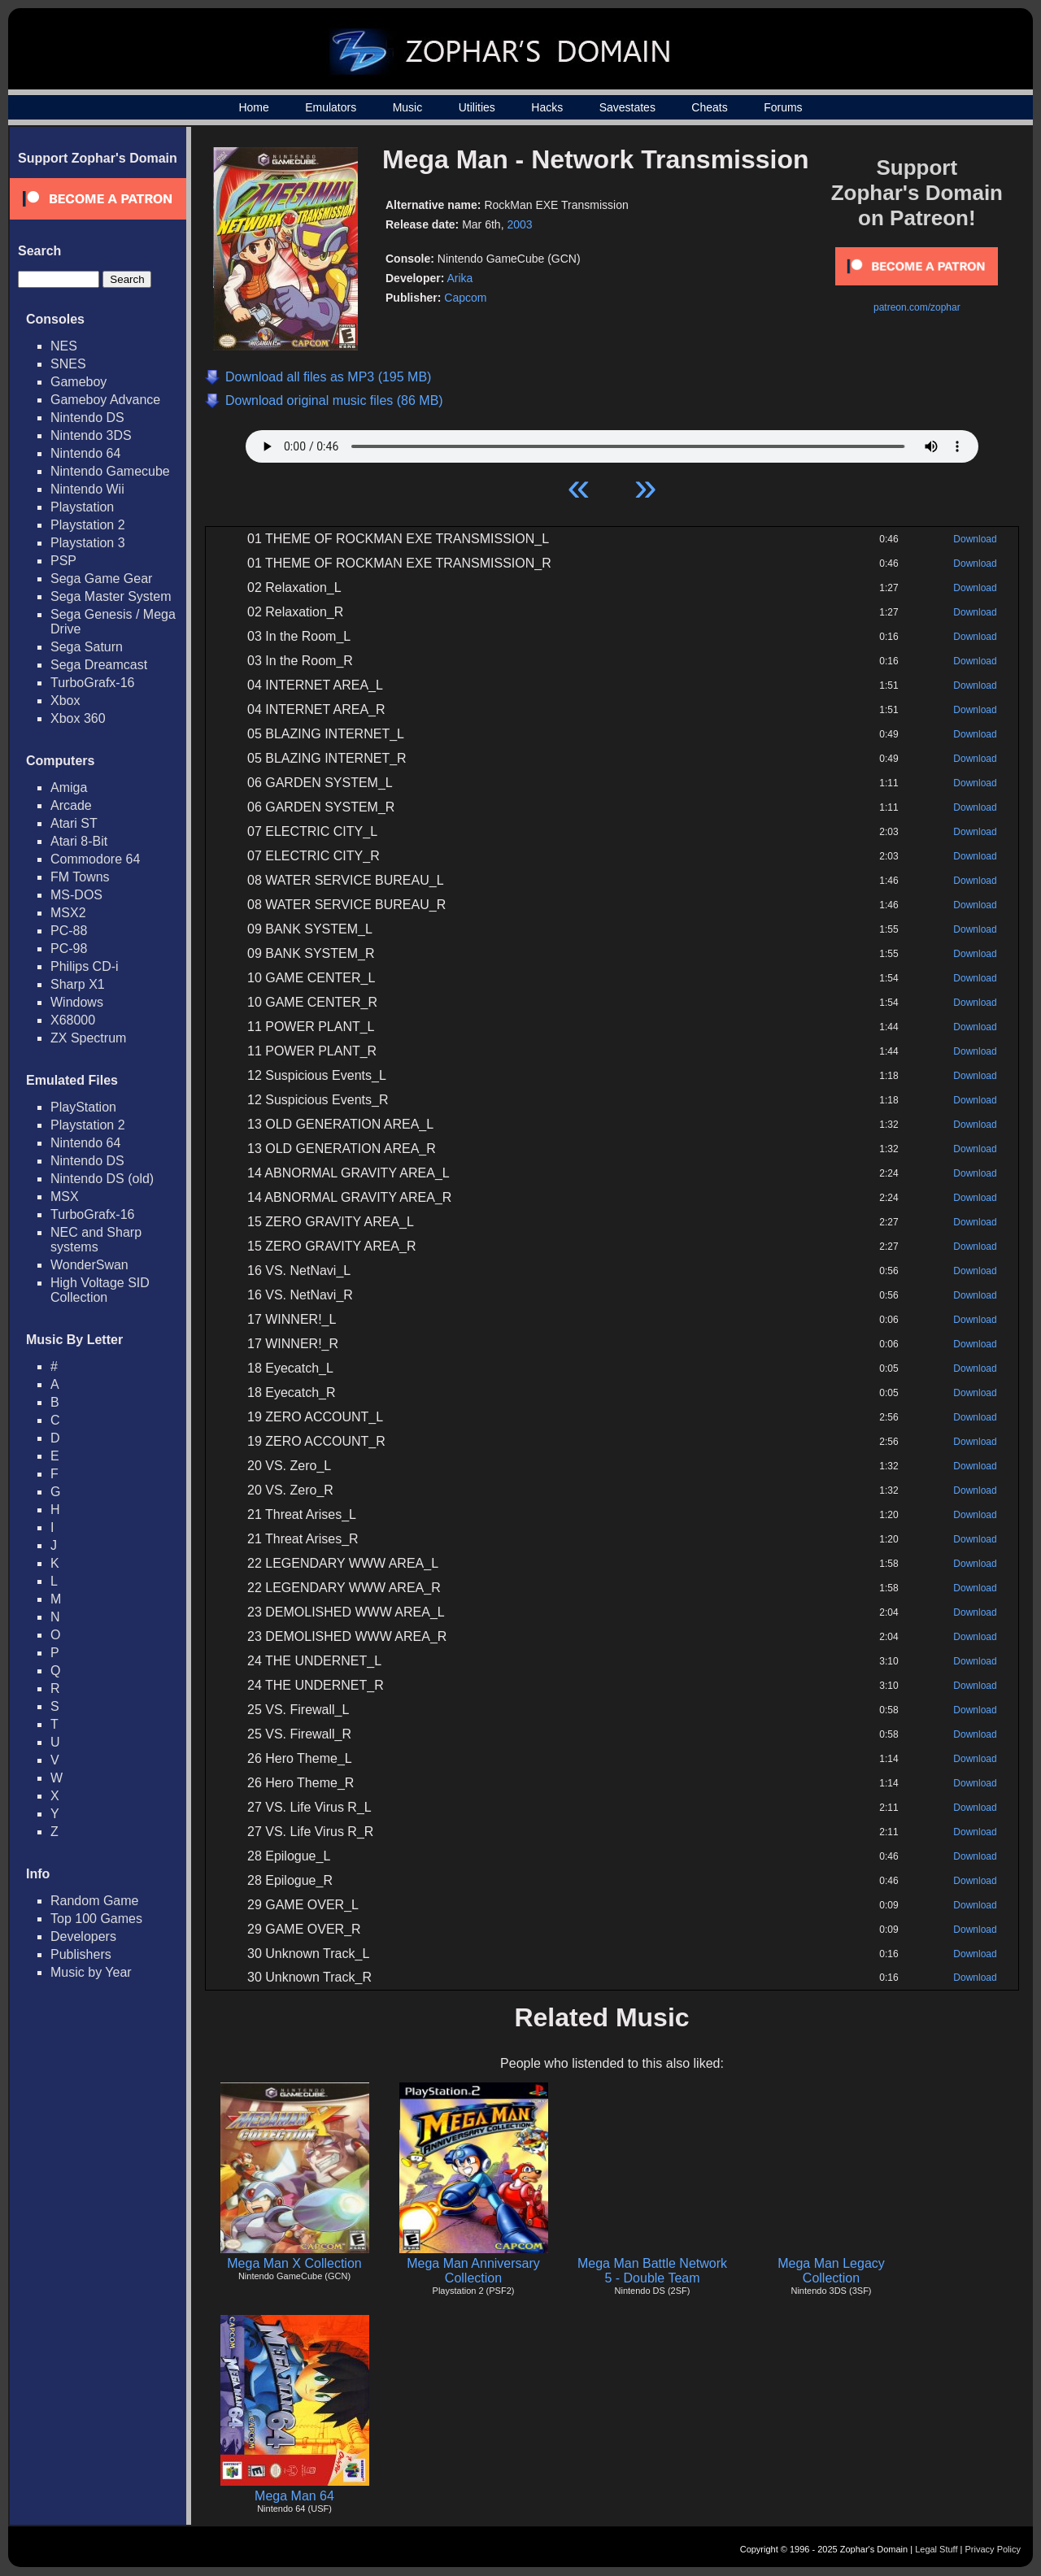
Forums (783, 107)
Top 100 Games (96, 1918)
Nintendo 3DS (91, 435)
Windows (76, 1002)
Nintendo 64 (85, 453)
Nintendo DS (87, 417)
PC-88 (68, 931)
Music (408, 107)
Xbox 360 (78, 718)
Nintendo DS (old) (102, 1179)
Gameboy (78, 382)
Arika (459, 278)
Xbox (65, 700)
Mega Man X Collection (294, 2263)
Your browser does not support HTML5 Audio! (612, 442)
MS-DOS (76, 895)
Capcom (465, 297)
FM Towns (80, 877)
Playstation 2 (87, 525)
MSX (64, 1196)
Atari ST (74, 823)
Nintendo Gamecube (110, 471)
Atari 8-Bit (78, 841)
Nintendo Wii (87, 489)
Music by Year (91, 1972)
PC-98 (68, 948)
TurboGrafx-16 (92, 683)
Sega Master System (111, 596)
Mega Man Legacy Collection (831, 2270)
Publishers (80, 1954)
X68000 (72, 1020)
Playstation (82, 507)
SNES (68, 364)
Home (253, 107)
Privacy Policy (993, 2549)
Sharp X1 (77, 984)
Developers (83, 1936)
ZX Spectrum (88, 1038)
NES (63, 346)
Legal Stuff (936, 2549)
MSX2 (68, 913)
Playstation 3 (87, 543)
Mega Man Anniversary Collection (473, 2270)
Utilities (477, 107)
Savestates (627, 107)
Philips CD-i (84, 966)
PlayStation (83, 1107)
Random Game (94, 1901)
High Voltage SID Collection (100, 1290)
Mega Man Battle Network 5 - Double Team (652, 2270)
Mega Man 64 (294, 2496)
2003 (519, 224)
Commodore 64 (95, 859)
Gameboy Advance (105, 400)
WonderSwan (89, 1265)
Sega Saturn (86, 647)
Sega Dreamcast (98, 665)
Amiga (68, 787)
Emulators (330, 107)
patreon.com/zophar (916, 307)
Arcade (71, 805)
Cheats (709, 107)
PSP (63, 561)
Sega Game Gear (101, 578)
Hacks (547, 107)
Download (974, 539)
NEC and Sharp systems (96, 1239)
